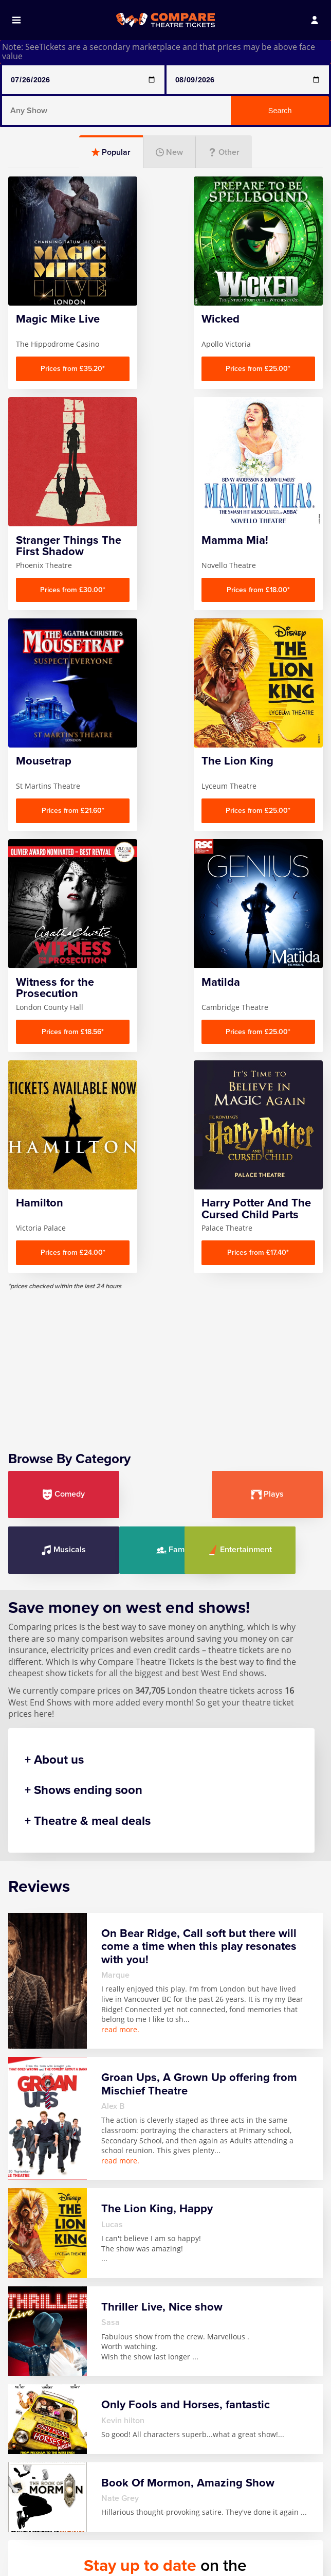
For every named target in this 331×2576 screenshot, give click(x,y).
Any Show (35, 2503)
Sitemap (32, 2460)
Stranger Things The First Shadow (257, 2513)
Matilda (135, 2530)
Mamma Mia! (146, 2516)
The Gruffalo (250, 2537)
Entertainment (166, 1213)
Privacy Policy (42, 2446)
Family (58, 1213)
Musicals (273, 1157)
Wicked (240, 2564)
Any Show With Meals (45, 2521)
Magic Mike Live (151, 2503)
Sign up (266, 2278)
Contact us (37, 2432)
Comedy (57, 1157)
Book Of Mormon (33, 2545)
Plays (165, 1157)
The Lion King (252, 2550)
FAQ (24, 2418)
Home (28, 2404)
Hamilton (34, 2564)
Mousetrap (142, 2559)
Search (280, 110)
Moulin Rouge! (149, 2545)
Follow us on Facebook (221, 2318)
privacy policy (249, 2303)
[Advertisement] (165, 1026)
